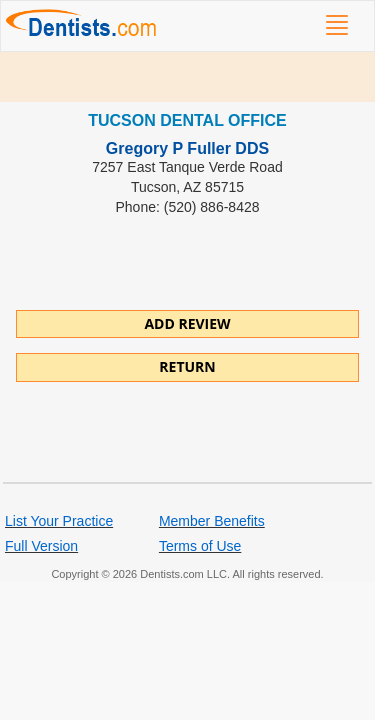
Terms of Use (200, 546)
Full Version (41, 546)
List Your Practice (59, 521)
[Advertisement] (187, 77)
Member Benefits (212, 521)
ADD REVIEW (187, 323)
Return (187, 366)
